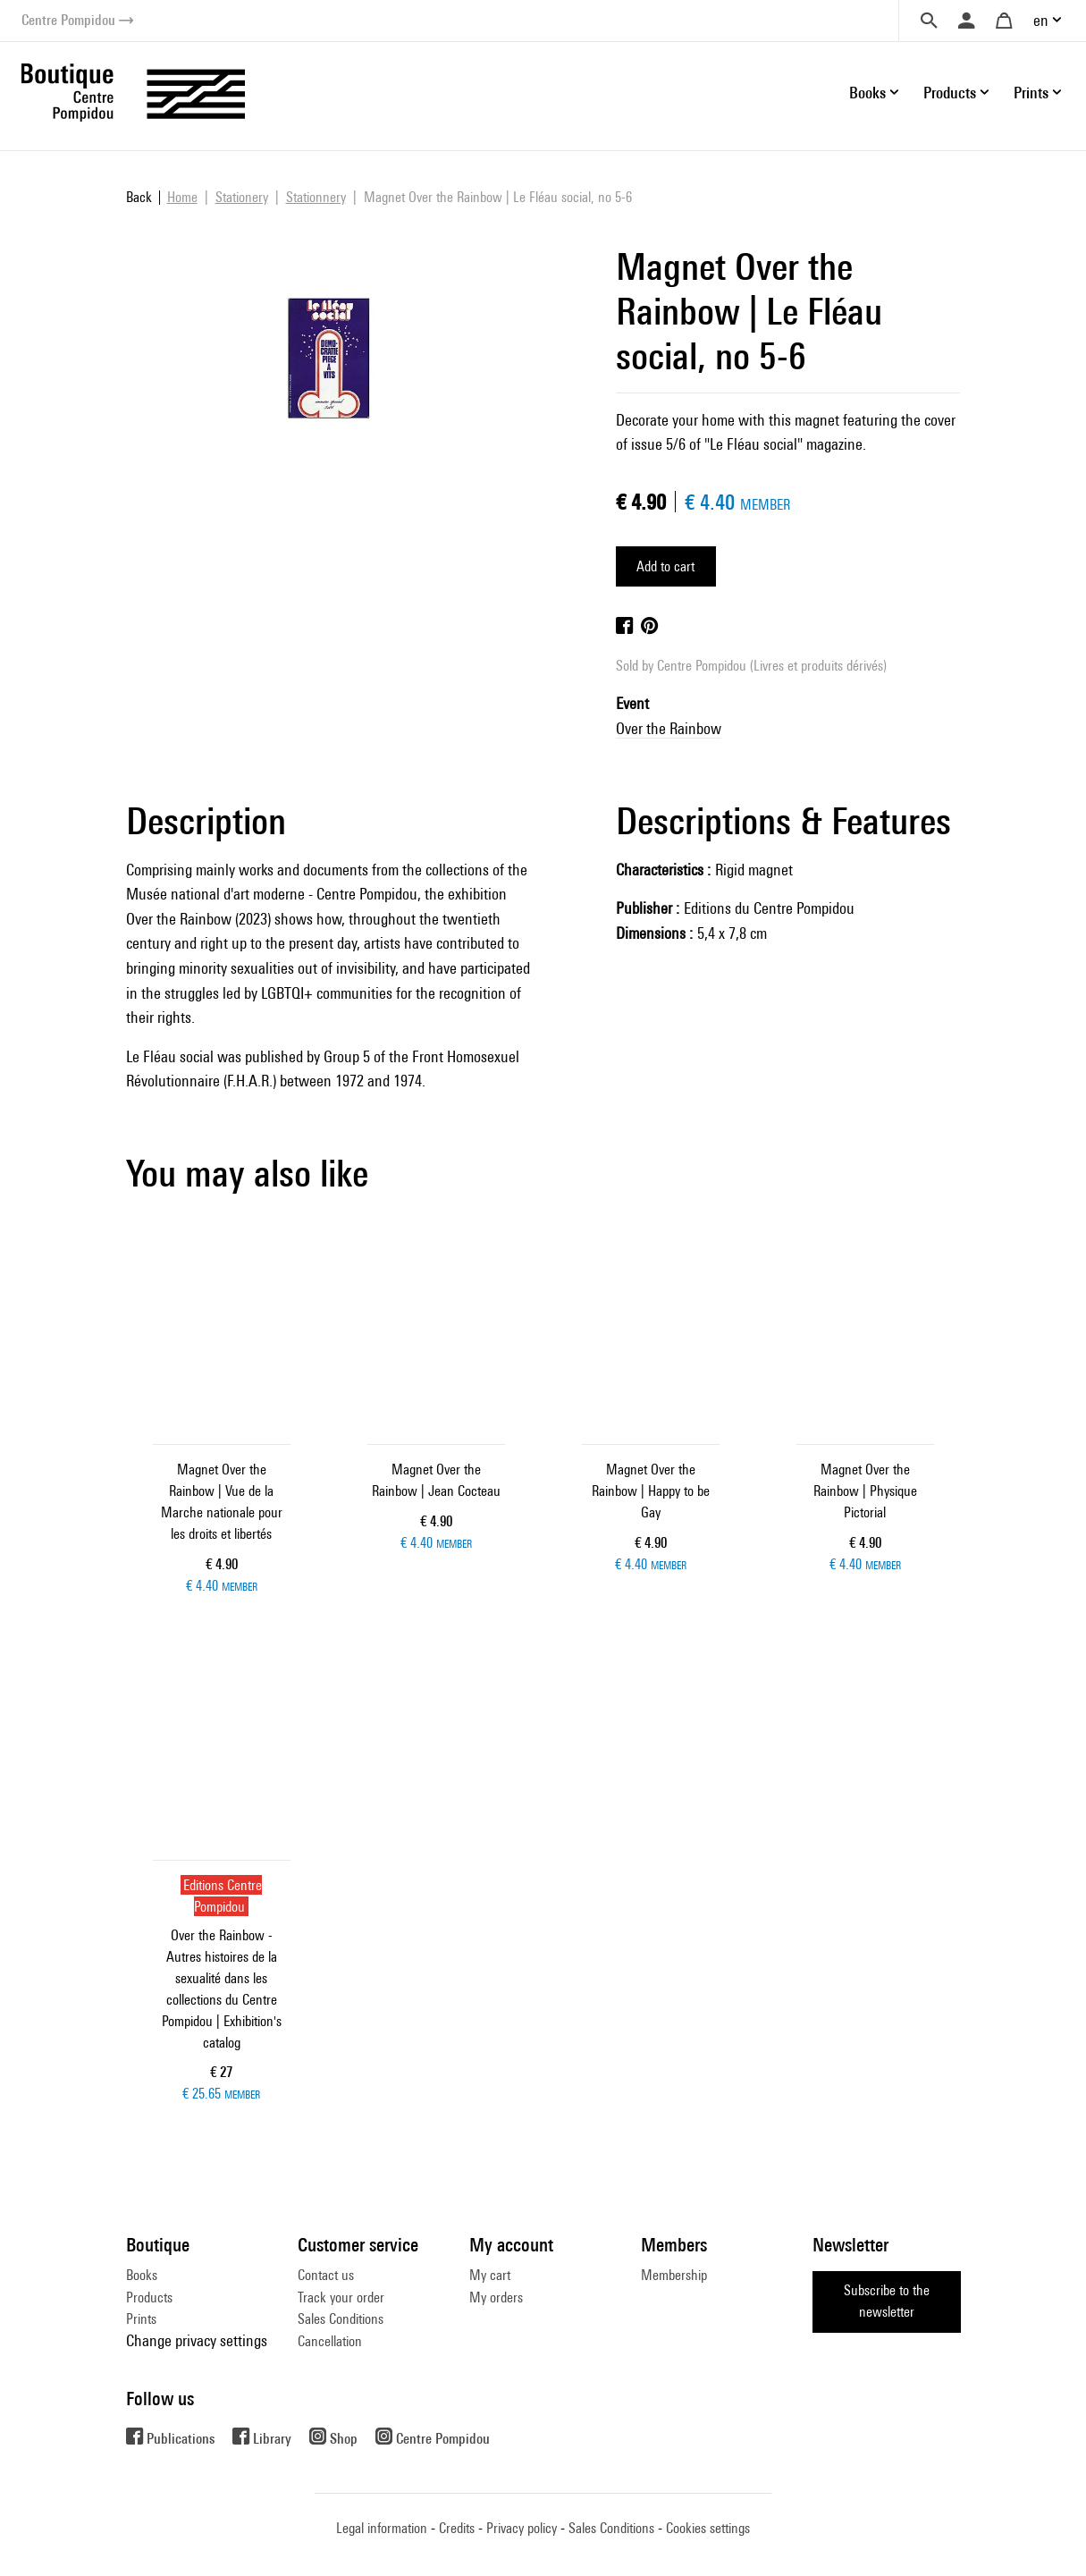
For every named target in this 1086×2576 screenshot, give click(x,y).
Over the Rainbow (668, 728)
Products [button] (949, 92)
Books (141, 2275)
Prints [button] (1031, 92)
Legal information (381, 2528)
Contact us (326, 2275)
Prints (141, 2318)
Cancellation (330, 2341)
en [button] (1040, 20)
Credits (457, 2528)
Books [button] (867, 92)
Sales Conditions (340, 2318)
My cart (489, 2275)
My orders (496, 2297)
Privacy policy (521, 2528)
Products (149, 2297)
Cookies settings (708, 2528)
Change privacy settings (196, 2340)
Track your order (341, 2297)
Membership (674, 2275)
